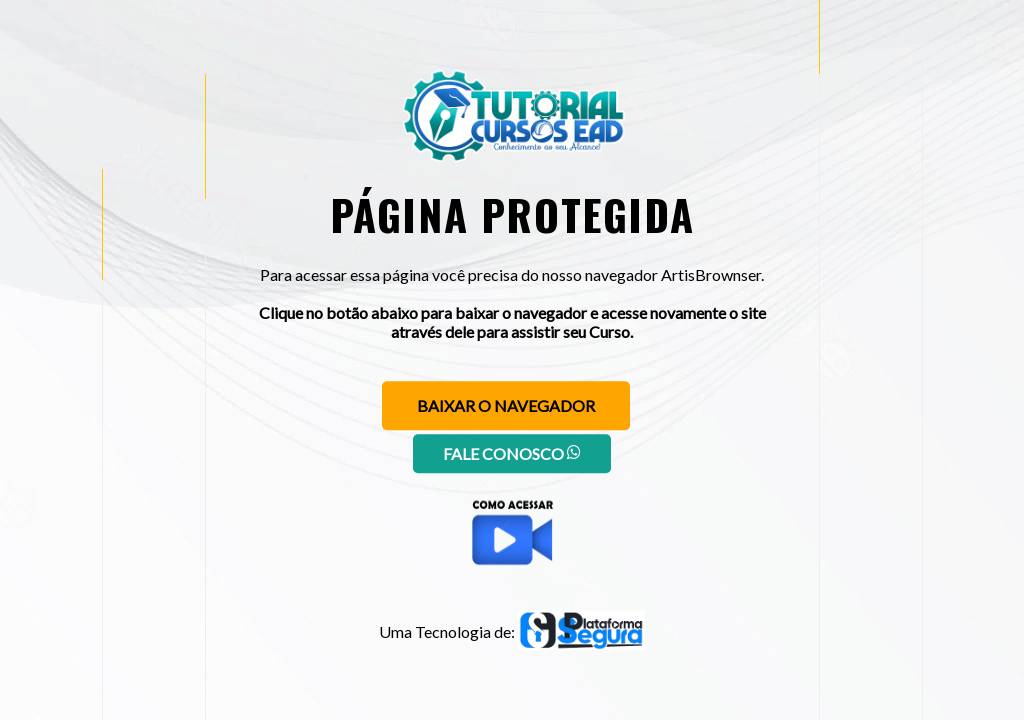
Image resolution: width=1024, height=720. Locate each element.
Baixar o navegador (506, 405)
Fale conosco (512, 453)
